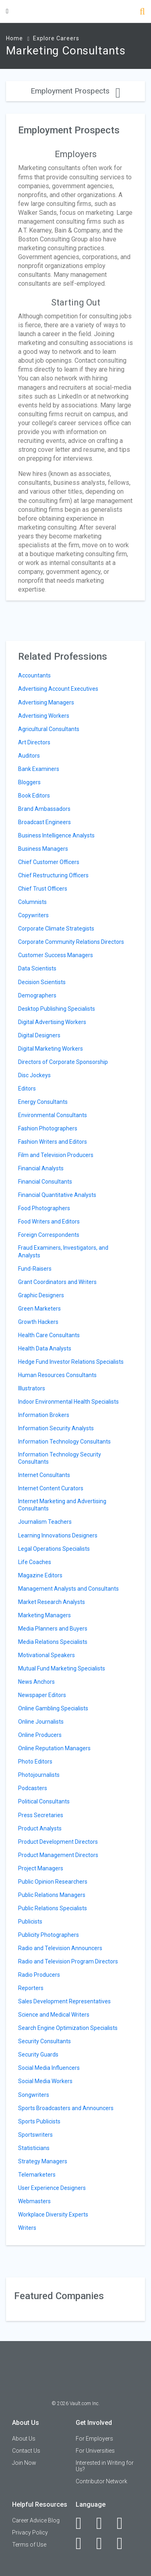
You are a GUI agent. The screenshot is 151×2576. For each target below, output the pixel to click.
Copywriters (33, 915)
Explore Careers (56, 38)
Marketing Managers (44, 1615)
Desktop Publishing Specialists (56, 1008)
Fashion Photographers (47, 1128)
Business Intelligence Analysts (56, 835)
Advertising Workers (43, 716)
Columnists (32, 902)
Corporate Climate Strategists (56, 928)
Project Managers (40, 1868)
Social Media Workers (45, 2081)
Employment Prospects (75, 91)
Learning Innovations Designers (57, 1535)
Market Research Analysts (51, 1602)
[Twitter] (124, 2523)
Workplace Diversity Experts (53, 2214)
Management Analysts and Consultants (68, 1588)
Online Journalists (41, 1721)
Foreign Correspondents (48, 1235)
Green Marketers (39, 1308)
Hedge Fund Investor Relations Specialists (71, 1362)
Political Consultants (44, 1801)
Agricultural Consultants (48, 729)
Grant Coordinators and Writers (57, 1282)
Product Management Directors (58, 1855)
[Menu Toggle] (7, 11)
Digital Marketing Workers (50, 1048)
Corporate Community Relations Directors (71, 942)
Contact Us (26, 2450)
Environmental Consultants (52, 1115)
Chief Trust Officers (42, 888)
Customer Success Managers (55, 955)
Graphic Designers (41, 1295)
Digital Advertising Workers (52, 1022)
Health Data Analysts (44, 1348)
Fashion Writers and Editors (52, 1141)
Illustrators (31, 1388)
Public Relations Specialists (52, 1908)
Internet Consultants (44, 1475)
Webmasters (34, 2201)
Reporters (30, 1988)
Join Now (24, 2463)
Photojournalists (39, 1775)
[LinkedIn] (103, 2523)
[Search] (142, 12)
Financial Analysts (41, 1168)
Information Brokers (43, 1415)
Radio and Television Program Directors (68, 1961)
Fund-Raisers (35, 1268)
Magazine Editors (40, 1575)
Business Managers (43, 849)
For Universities (95, 2450)
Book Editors (34, 795)
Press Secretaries (40, 1815)
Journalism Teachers (45, 1522)
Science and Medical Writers (53, 2014)
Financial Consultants (45, 1181)
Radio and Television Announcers (60, 1948)
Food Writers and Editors (49, 1221)
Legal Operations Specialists (54, 1549)
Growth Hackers (38, 1322)
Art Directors (34, 742)
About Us (23, 2438)
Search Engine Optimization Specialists (68, 2028)
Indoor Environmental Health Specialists (68, 1401)
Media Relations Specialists (52, 1642)
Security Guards (38, 2054)
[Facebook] (83, 2523)
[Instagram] (83, 2543)
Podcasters (32, 1788)
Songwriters (33, 2095)
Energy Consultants (43, 1102)
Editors (27, 1088)
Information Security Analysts (56, 1428)
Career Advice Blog (36, 2520)
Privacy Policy (30, 2532)
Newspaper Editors (42, 1695)
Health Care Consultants (49, 1335)
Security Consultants (44, 2041)
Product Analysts (40, 1828)
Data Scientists (37, 968)
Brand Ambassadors (44, 809)
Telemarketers (37, 2174)
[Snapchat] (124, 2543)
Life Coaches (34, 1562)
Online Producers (40, 1735)
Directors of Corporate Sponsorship (63, 1062)
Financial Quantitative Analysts (57, 1195)
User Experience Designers (52, 2188)
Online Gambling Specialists (53, 1708)
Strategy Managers (42, 2161)
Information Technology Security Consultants (59, 1458)
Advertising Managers (46, 702)
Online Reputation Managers (54, 1748)
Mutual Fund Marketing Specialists (61, 1668)
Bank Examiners (38, 769)
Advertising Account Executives (58, 689)
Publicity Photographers (48, 1935)
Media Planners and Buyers (52, 1628)
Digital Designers (39, 1035)
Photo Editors (35, 1761)
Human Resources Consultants (57, 1375)
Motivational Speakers (46, 1655)
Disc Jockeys (34, 1075)
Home (14, 38)
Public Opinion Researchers (52, 1881)
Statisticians (34, 2148)
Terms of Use (29, 2544)
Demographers (37, 995)
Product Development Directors (58, 1842)
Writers (27, 2228)
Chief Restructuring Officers (53, 875)
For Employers (94, 2438)
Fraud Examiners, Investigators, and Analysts (63, 1251)
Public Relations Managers (51, 1895)
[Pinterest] (103, 2543)
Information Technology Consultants (64, 1441)
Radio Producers (39, 1974)
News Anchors (36, 1682)
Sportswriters (35, 2134)
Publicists (30, 1921)
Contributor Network (101, 2481)
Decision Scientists (42, 982)
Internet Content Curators (50, 1488)
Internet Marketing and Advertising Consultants (62, 1505)
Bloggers (29, 782)
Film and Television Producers (55, 1155)
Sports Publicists (39, 2121)
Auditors (29, 755)
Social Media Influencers (49, 2068)
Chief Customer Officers (48, 862)
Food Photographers (44, 1208)
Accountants (34, 675)
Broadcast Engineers (44, 822)
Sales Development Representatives (64, 2001)
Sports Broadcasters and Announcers (66, 2108)
